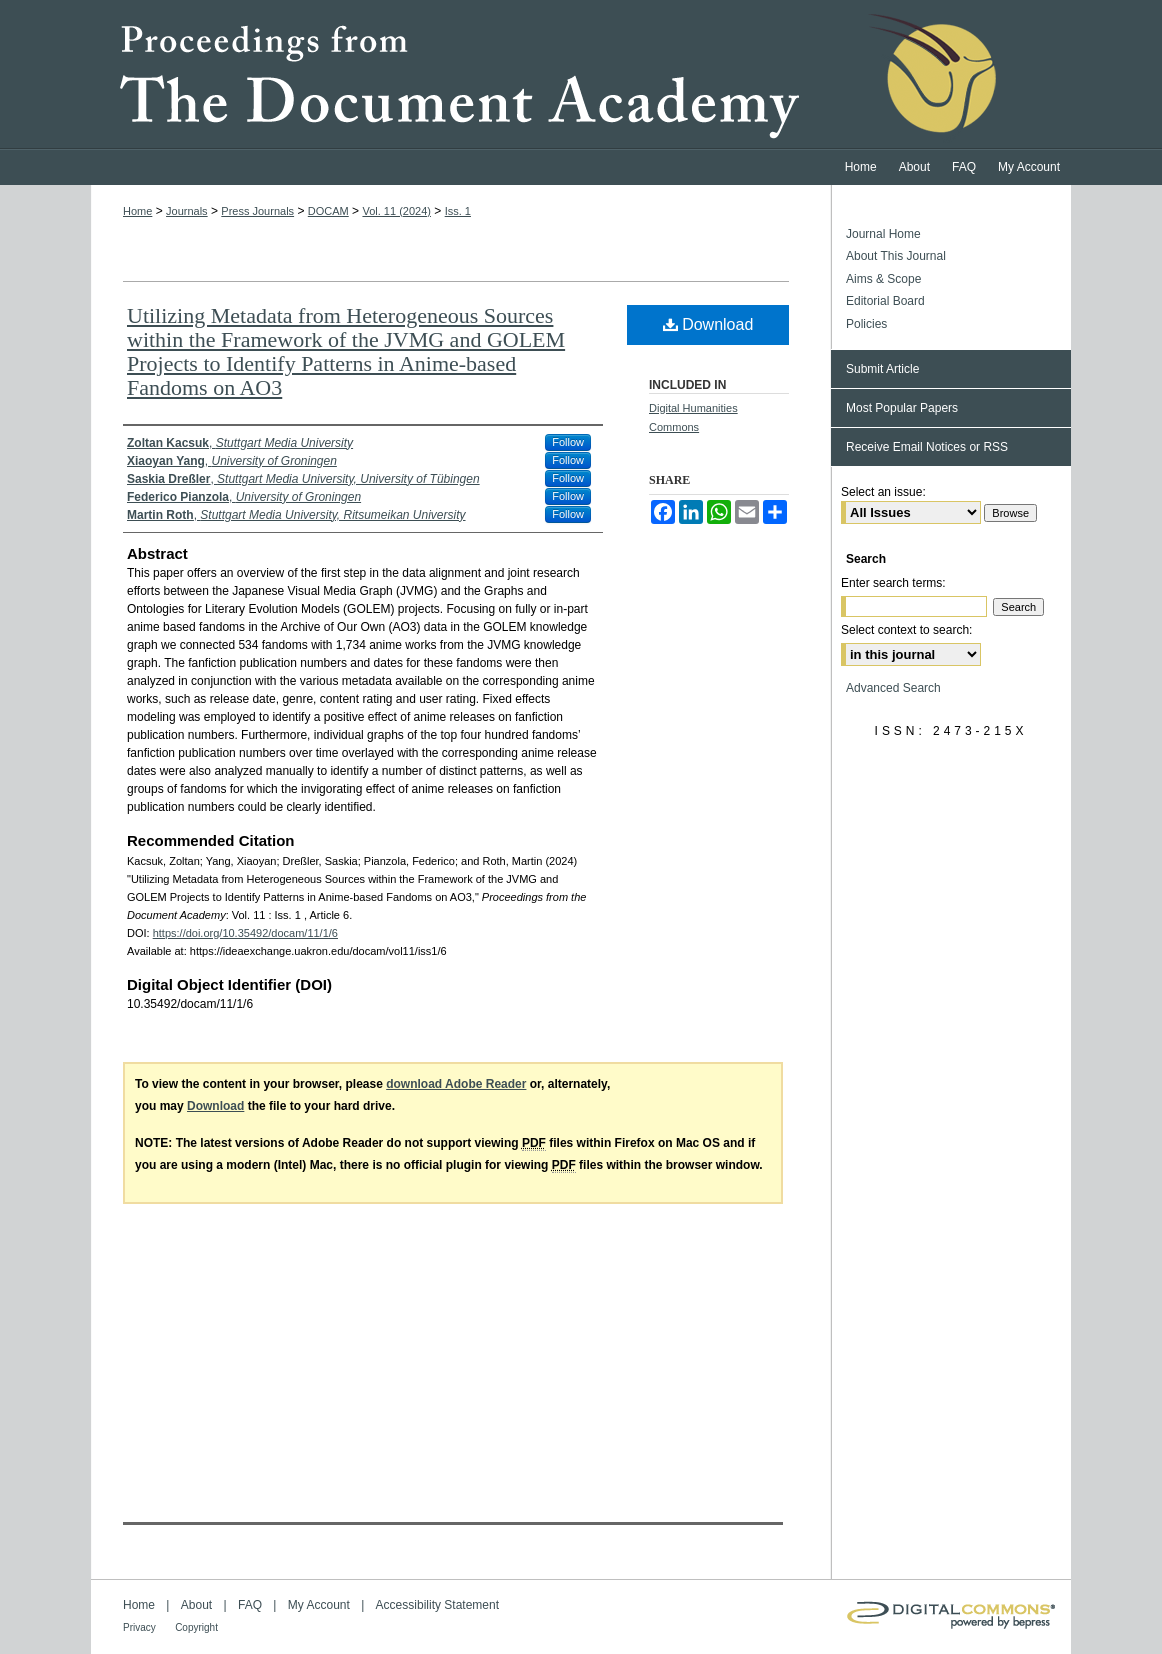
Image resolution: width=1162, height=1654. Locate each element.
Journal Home (883, 234)
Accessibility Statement (437, 1605)
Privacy (139, 1627)
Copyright (196, 1627)
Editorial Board (885, 301)
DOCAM (328, 211)
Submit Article (882, 369)
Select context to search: (906, 630)
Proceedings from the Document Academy (581, 75)
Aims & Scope (883, 279)
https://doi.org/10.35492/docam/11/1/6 (245, 933)
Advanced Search (893, 688)
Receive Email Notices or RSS (927, 447)
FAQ (250, 1605)
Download (708, 324)
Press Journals (257, 211)
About (196, 1605)
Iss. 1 (458, 211)
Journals (187, 211)
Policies (866, 324)
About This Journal (896, 256)
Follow (568, 442)
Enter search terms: (893, 583)
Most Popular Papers (902, 408)
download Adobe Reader (456, 1084)
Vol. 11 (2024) (396, 211)
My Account (319, 1605)
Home (137, 211)
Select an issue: (883, 492)
